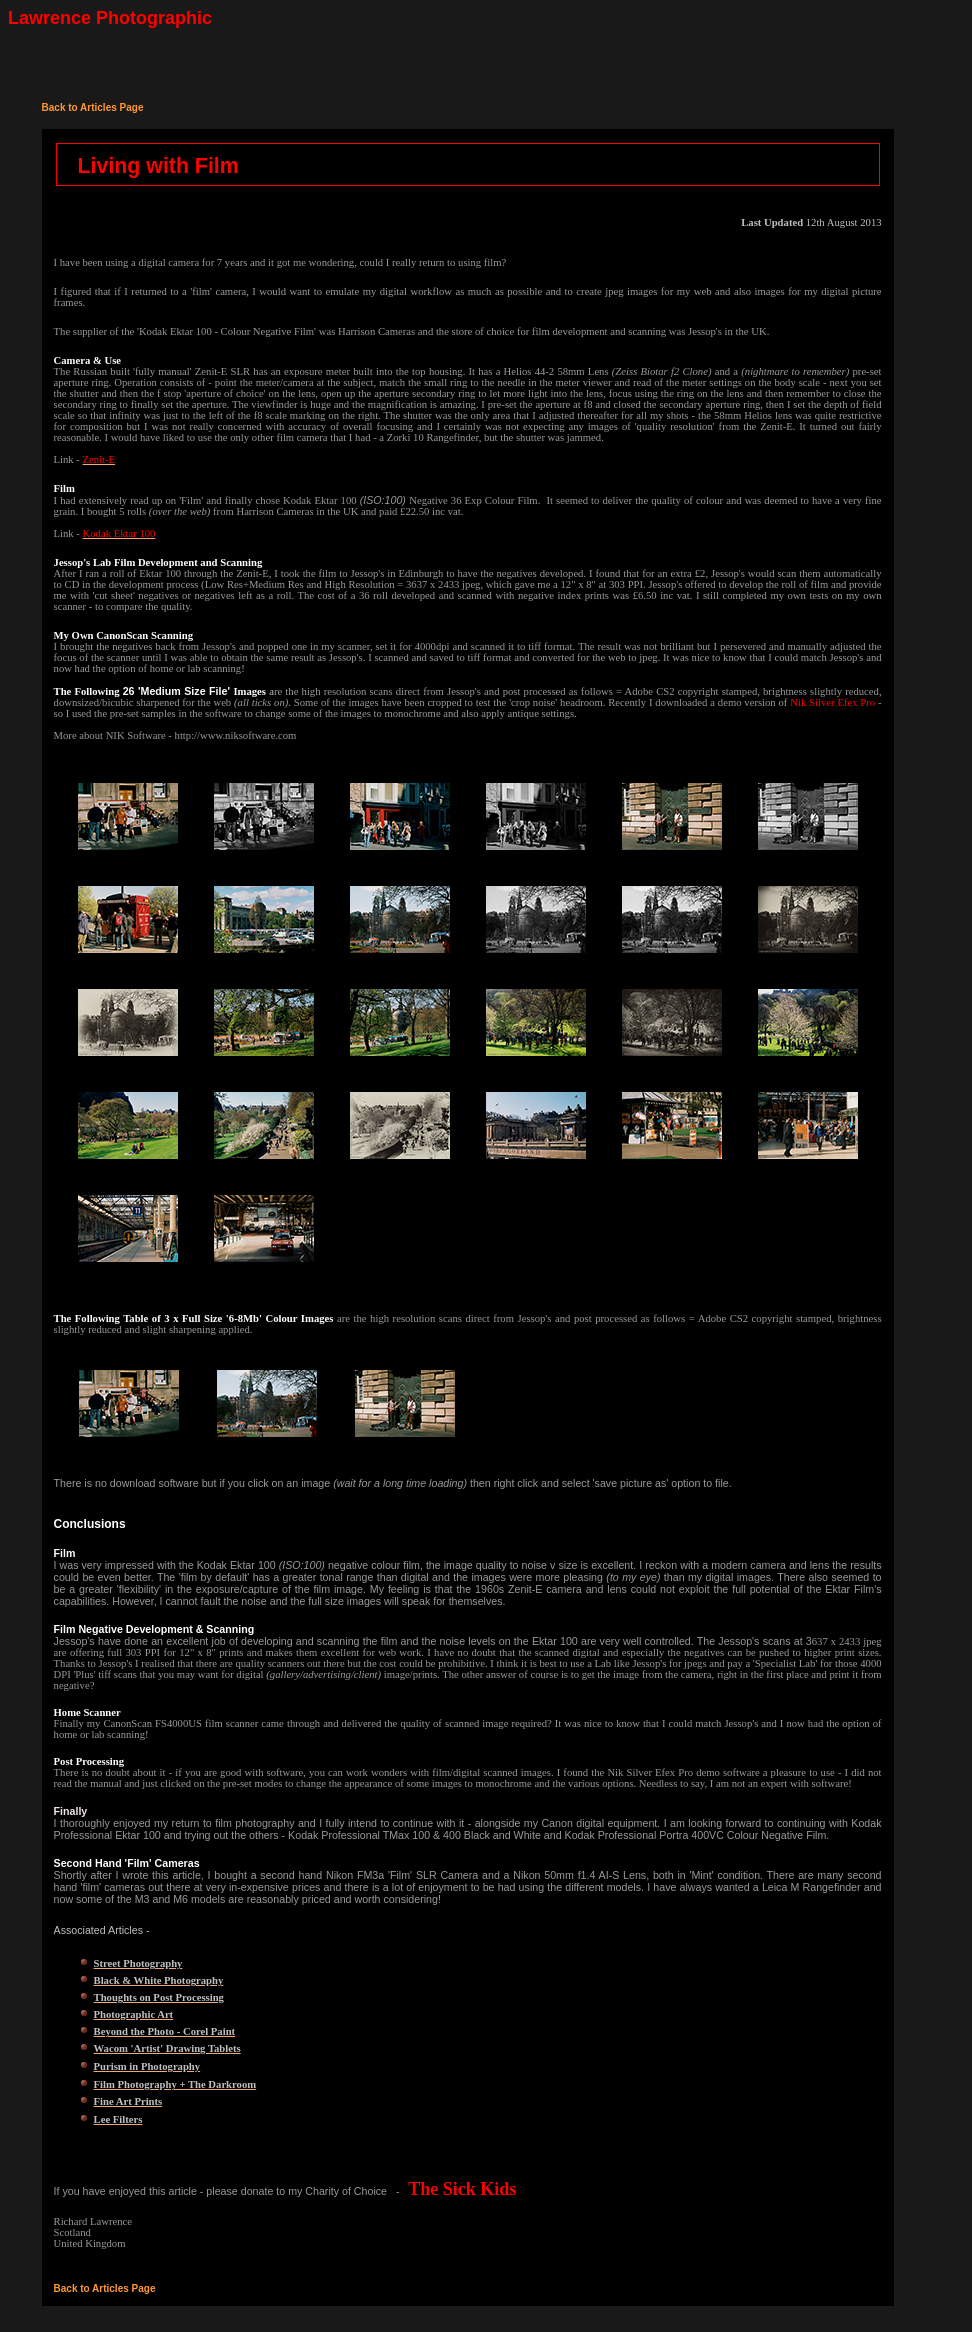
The (64, 691)
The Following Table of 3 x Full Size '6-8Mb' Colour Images (194, 1318)
